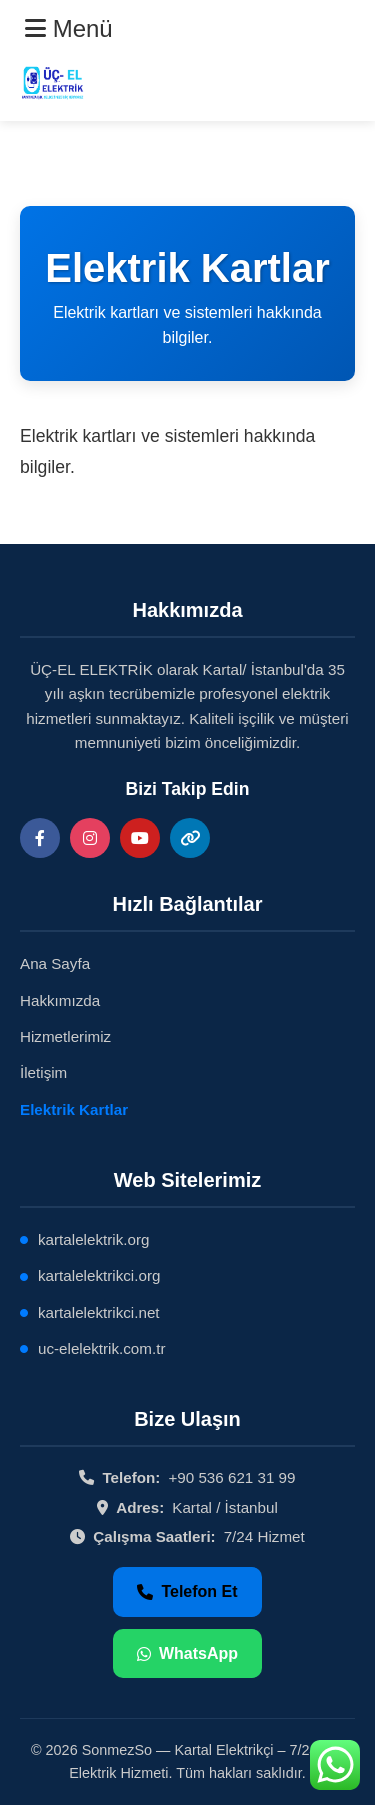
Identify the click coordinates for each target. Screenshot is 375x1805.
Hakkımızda (60, 1000)
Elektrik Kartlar (74, 1109)
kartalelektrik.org (93, 1239)
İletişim (43, 1072)
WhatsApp (187, 1653)
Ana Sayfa (55, 963)
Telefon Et (187, 1591)
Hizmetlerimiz (65, 1036)
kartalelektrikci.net (99, 1312)
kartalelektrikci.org (99, 1275)
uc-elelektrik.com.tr (101, 1348)
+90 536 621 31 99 (231, 1477)
